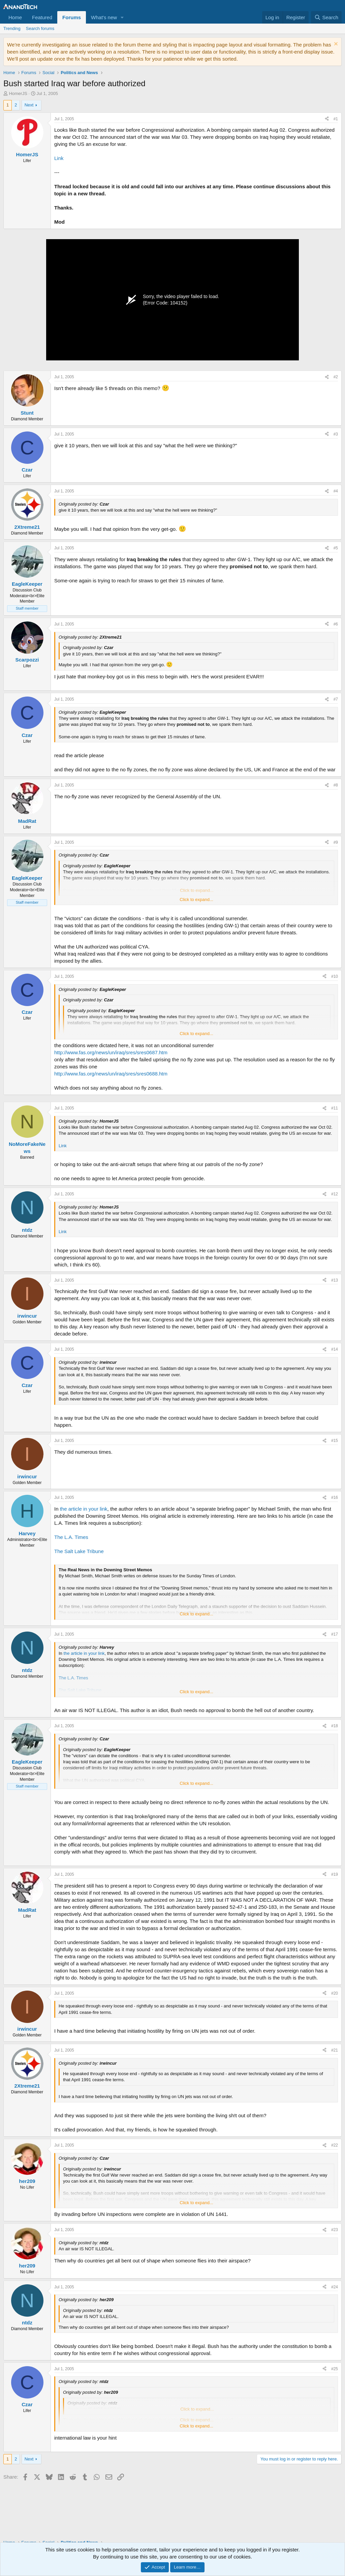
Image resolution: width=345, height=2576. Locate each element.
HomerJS (18, 93)
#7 (336, 699)
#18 (334, 1726)
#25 (334, 2368)
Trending (12, 28)
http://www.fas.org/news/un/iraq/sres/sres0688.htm (110, 1073)
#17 (334, 1634)
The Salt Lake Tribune (79, 1551)
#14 (334, 1349)
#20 (334, 1993)
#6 (336, 624)
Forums (71, 17)
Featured (42, 17)
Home (15, 17)
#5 (336, 548)
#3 (336, 434)
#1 (336, 119)
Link (59, 158)
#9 (336, 842)
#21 (334, 2050)
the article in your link (83, 1509)
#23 (334, 2229)
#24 (334, 2287)
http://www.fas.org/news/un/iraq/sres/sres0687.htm (110, 1052)
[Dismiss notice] (335, 44)
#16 (334, 1497)
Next (29, 104)
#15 (334, 1440)
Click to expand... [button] (196, 899)
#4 (336, 491)
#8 (336, 785)
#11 (334, 1108)
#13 (334, 1280)
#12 (334, 1194)
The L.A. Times (71, 1537)
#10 (334, 976)
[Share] (326, 119)
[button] (122, 17)
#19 (334, 1874)
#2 (336, 377)
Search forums (40, 28)
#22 (334, 2145)
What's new (104, 17)
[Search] (326, 17)
